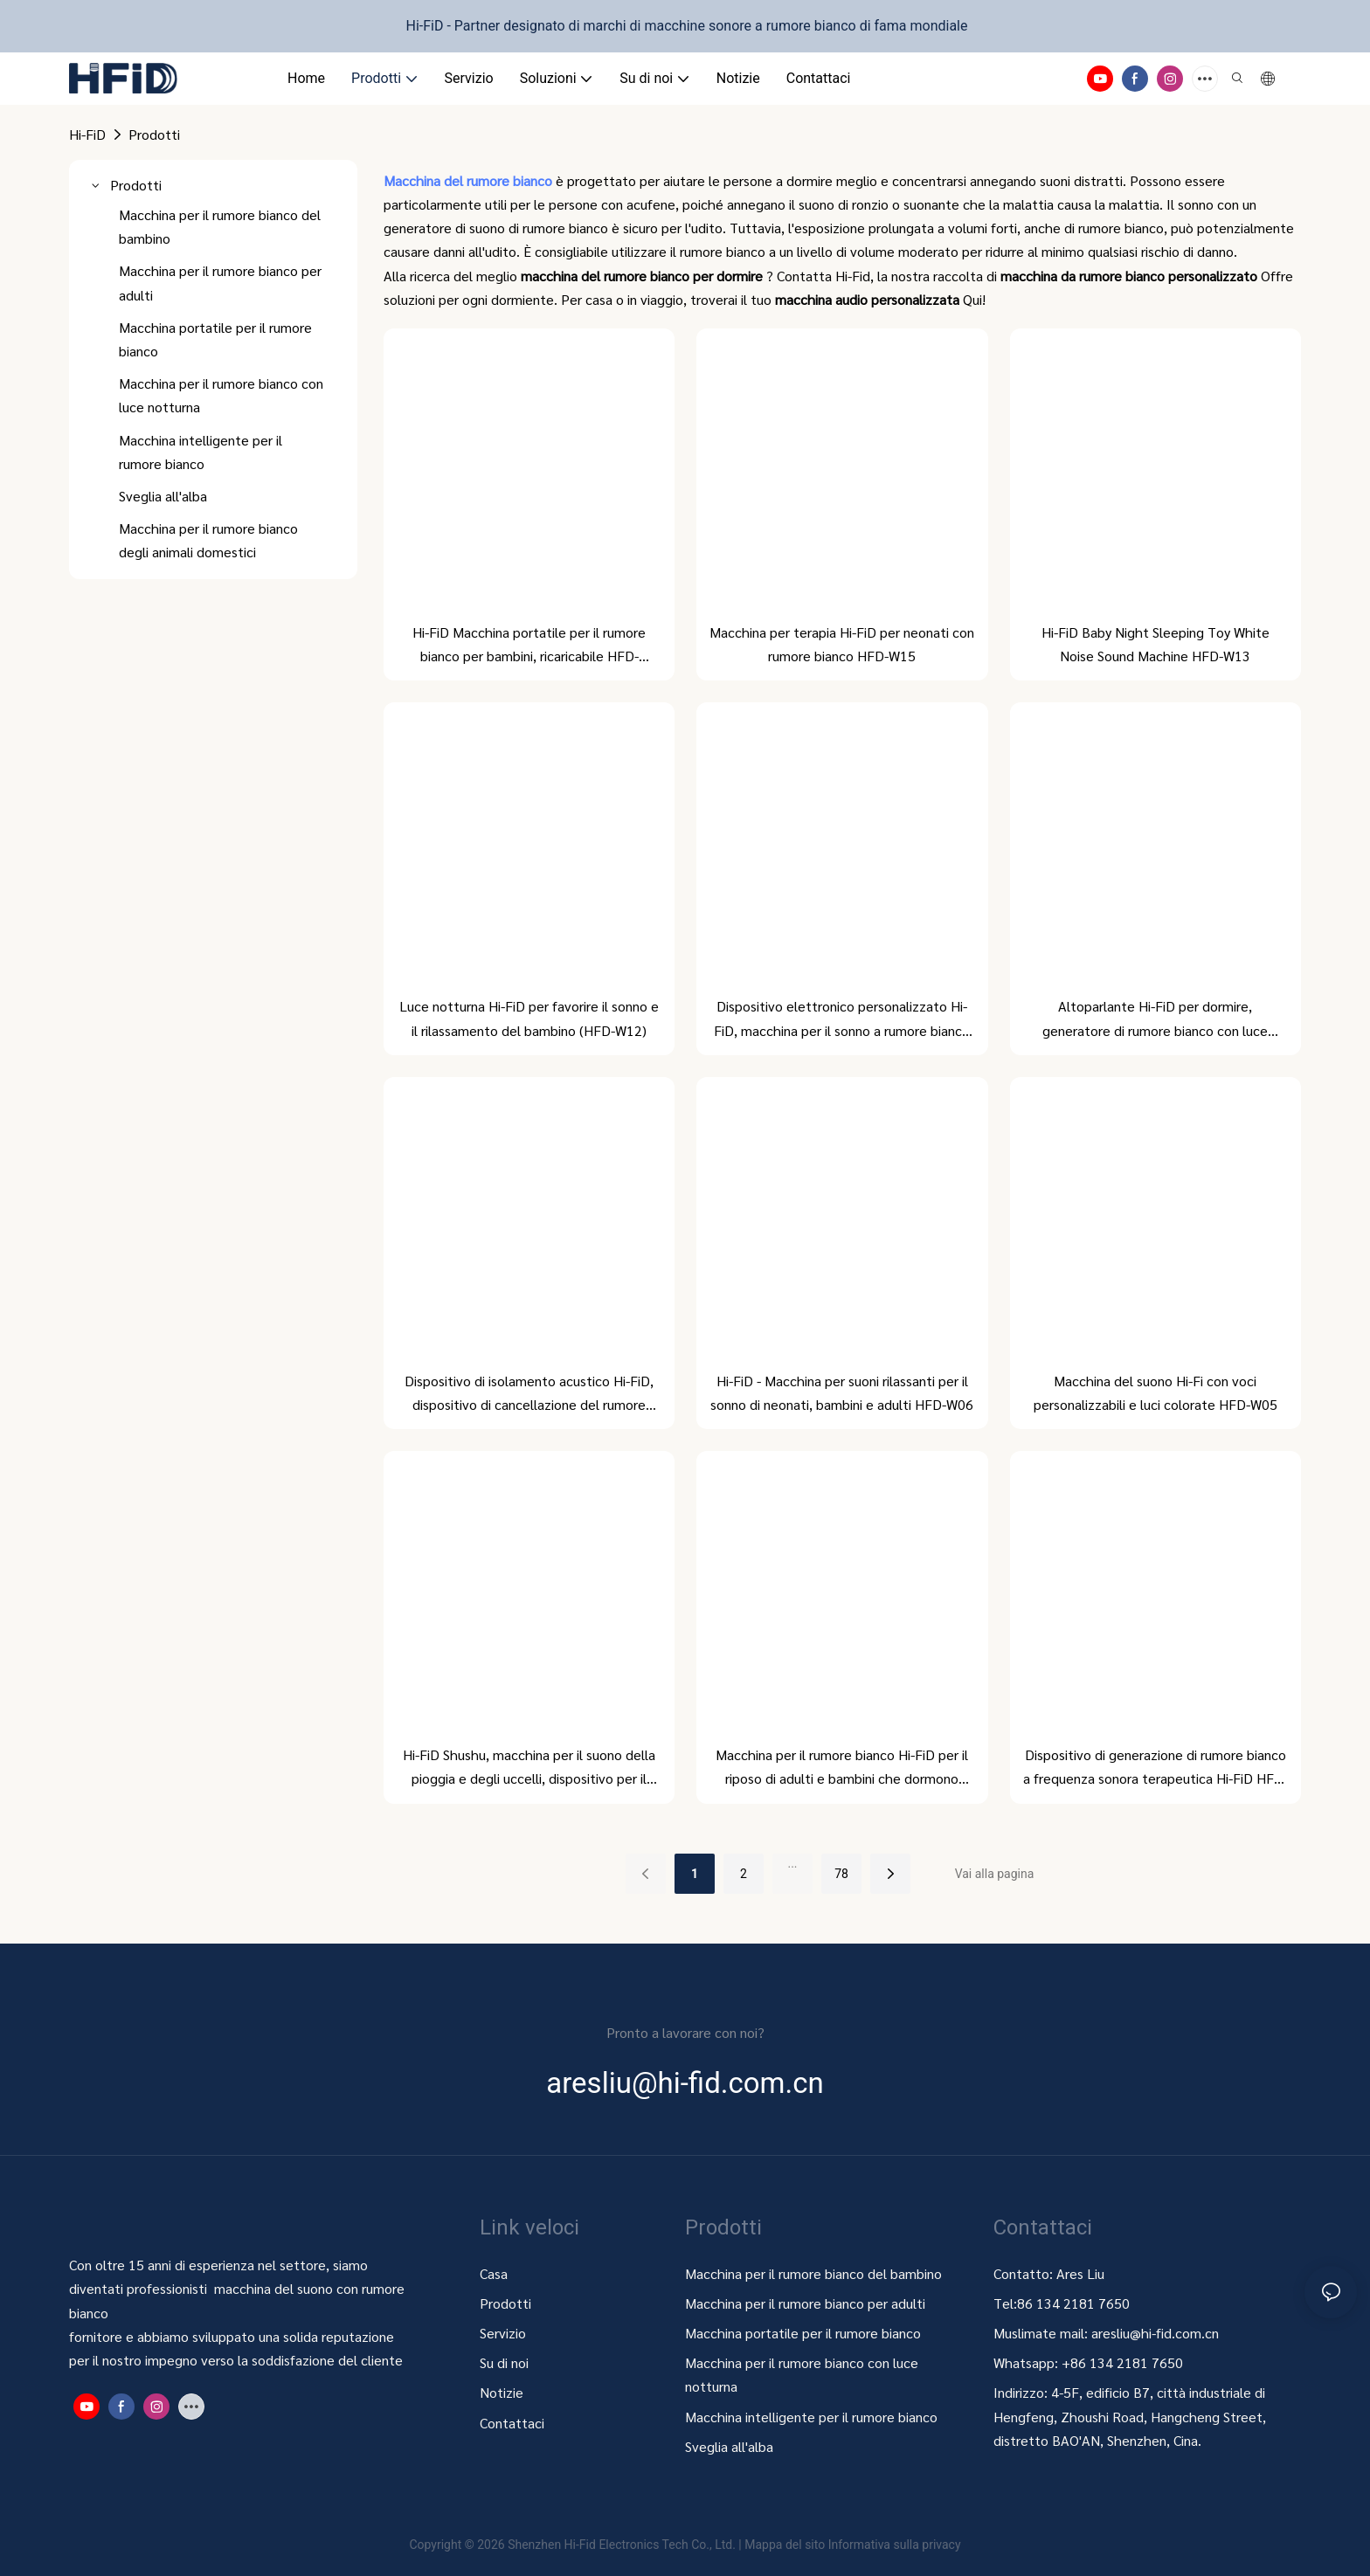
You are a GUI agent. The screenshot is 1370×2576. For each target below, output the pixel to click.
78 (841, 1874)
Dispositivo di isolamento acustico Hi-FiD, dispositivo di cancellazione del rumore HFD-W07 (529, 1393)
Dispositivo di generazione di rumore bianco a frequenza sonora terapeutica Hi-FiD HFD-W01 (1155, 1767)
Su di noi (504, 2362)
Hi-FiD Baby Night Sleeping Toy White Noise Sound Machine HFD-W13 (1155, 644)
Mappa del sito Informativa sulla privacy (852, 2545)
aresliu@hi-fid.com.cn (1155, 2333)
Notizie (501, 2392)
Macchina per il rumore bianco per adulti (805, 2303)
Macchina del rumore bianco (470, 180)
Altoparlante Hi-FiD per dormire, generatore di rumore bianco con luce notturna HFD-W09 (1155, 1019)
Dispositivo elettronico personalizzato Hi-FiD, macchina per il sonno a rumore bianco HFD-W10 (842, 1019)
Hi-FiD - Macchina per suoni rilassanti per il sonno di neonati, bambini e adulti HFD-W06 (841, 1392)
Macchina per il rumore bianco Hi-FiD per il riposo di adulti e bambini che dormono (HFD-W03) (842, 1767)
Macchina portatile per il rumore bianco (804, 2333)
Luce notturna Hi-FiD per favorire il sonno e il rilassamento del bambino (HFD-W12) (529, 1018)
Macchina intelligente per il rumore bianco (811, 2416)
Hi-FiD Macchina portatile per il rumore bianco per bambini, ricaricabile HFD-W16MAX (529, 645)
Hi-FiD (87, 134)
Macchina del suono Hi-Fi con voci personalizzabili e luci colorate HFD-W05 (1155, 1392)
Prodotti (154, 134)
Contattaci (512, 2423)
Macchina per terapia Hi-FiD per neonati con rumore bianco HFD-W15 (841, 644)
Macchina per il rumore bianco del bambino (813, 2273)
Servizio (503, 2333)
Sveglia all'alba (729, 2446)
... (792, 1863)
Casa (494, 2273)
